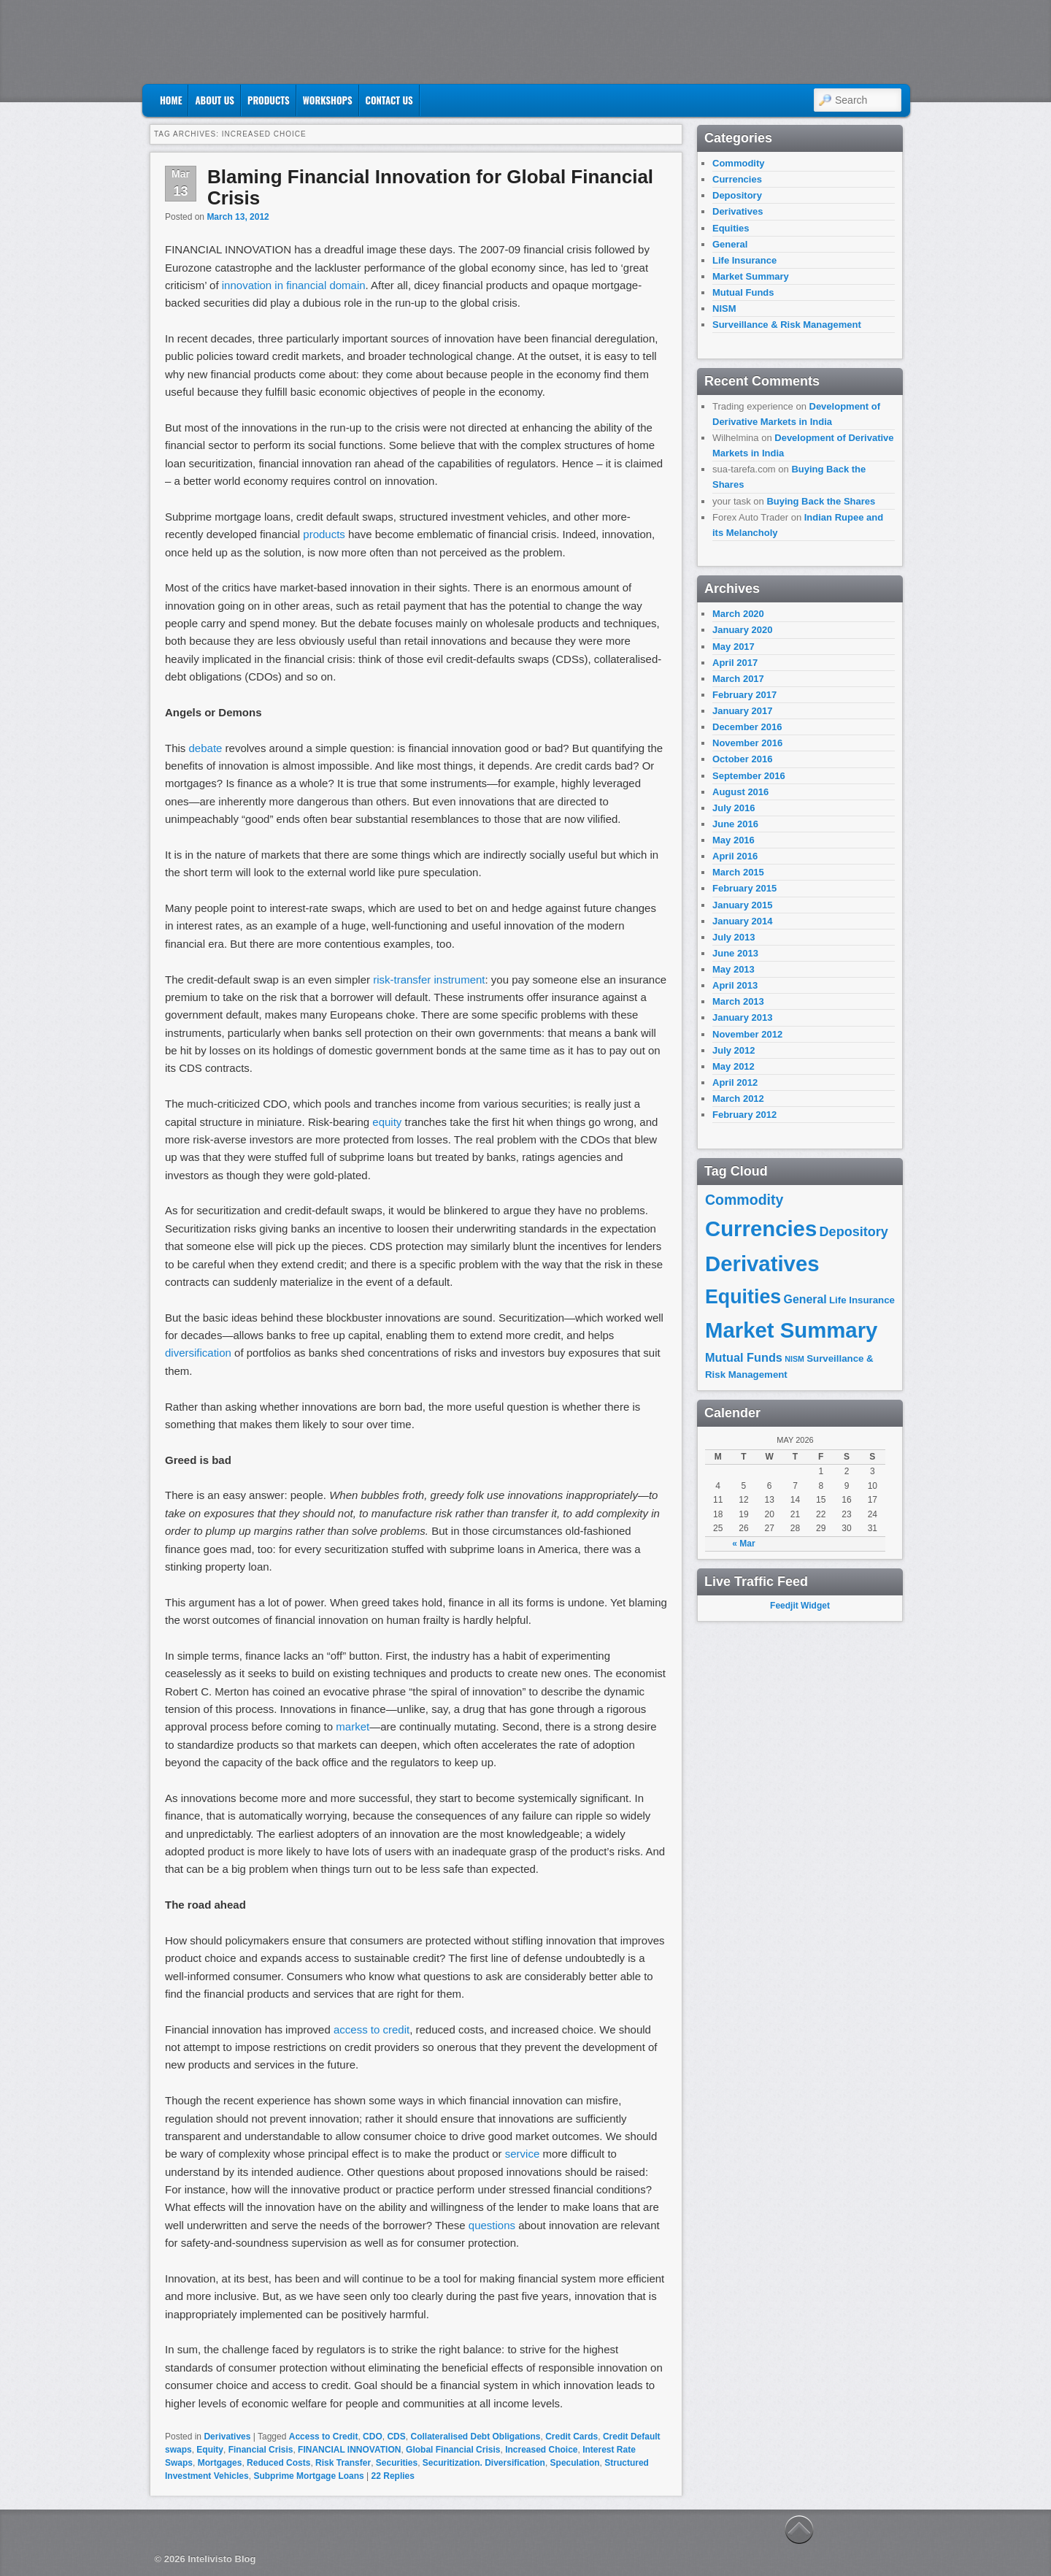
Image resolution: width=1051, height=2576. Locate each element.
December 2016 (747, 726)
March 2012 (738, 1098)
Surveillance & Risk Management (786, 324)
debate (206, 748)
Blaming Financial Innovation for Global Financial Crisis (430, 187)
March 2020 (738, 613)
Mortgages (220, 2463)
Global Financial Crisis (453, 2450)
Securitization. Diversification (484, 2463)
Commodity (738, 163)
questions (492, 2225)
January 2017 (742, 710)
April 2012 (735, 1082)
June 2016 (735, 824)
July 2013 (733, 937)
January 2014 (742, 921)
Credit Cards (571, 2436)
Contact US (389, 100)
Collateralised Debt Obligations (475, 2436)
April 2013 (735, 985)
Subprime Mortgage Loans (308, 2476)
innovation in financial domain (294, 285)
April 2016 (735, 856)
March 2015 (738, 872)
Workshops (328, 100)
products (324, 534)
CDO (372, 2436)
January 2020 (742, 629)
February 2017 (744, 694)
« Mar (743, 1543)
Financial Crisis (260, 2450)
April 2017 (735, 662)
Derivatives (227, 2436)
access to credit (371, 2029)
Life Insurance (744, 260)
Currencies (737, 179)
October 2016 (742, 759)
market (352, 1726)
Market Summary (750, 276)
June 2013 (735, 953)
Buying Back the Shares (820, 501)
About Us (214, 100)
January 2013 (742, 1017)
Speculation (575, 2463)
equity (386, 1122)
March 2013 (738, 1001)
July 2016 (733, 807)
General (729, 244)
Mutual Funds (743, 292)
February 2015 (744, 888)
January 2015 (742, 905)
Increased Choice (541, 2450)
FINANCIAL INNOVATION (349, 2450)
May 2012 (733, 1066)
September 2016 (748, 775)
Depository (737, 195)
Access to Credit (323, 2436)
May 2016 (733, 840)
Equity (209, 2450)
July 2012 (733, 1050)
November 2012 (747, 1034)
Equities (731, 228)
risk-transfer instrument (429, 979)
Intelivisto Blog (221, 2558)
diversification (198, 1352)
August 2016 (740, 791)
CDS (396, 2436)
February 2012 (744, 1114)
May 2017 (733, 646)
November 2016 (747, 742)
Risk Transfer (343, 2463)
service (522, 2153)
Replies (393, 2476)
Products (268, 100)
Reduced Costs (278, 2463)
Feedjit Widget (800, 1606)
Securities (396, 2463)
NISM (724, 308)
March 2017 (738, 678)
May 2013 (733, 969)
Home (171, 100)
